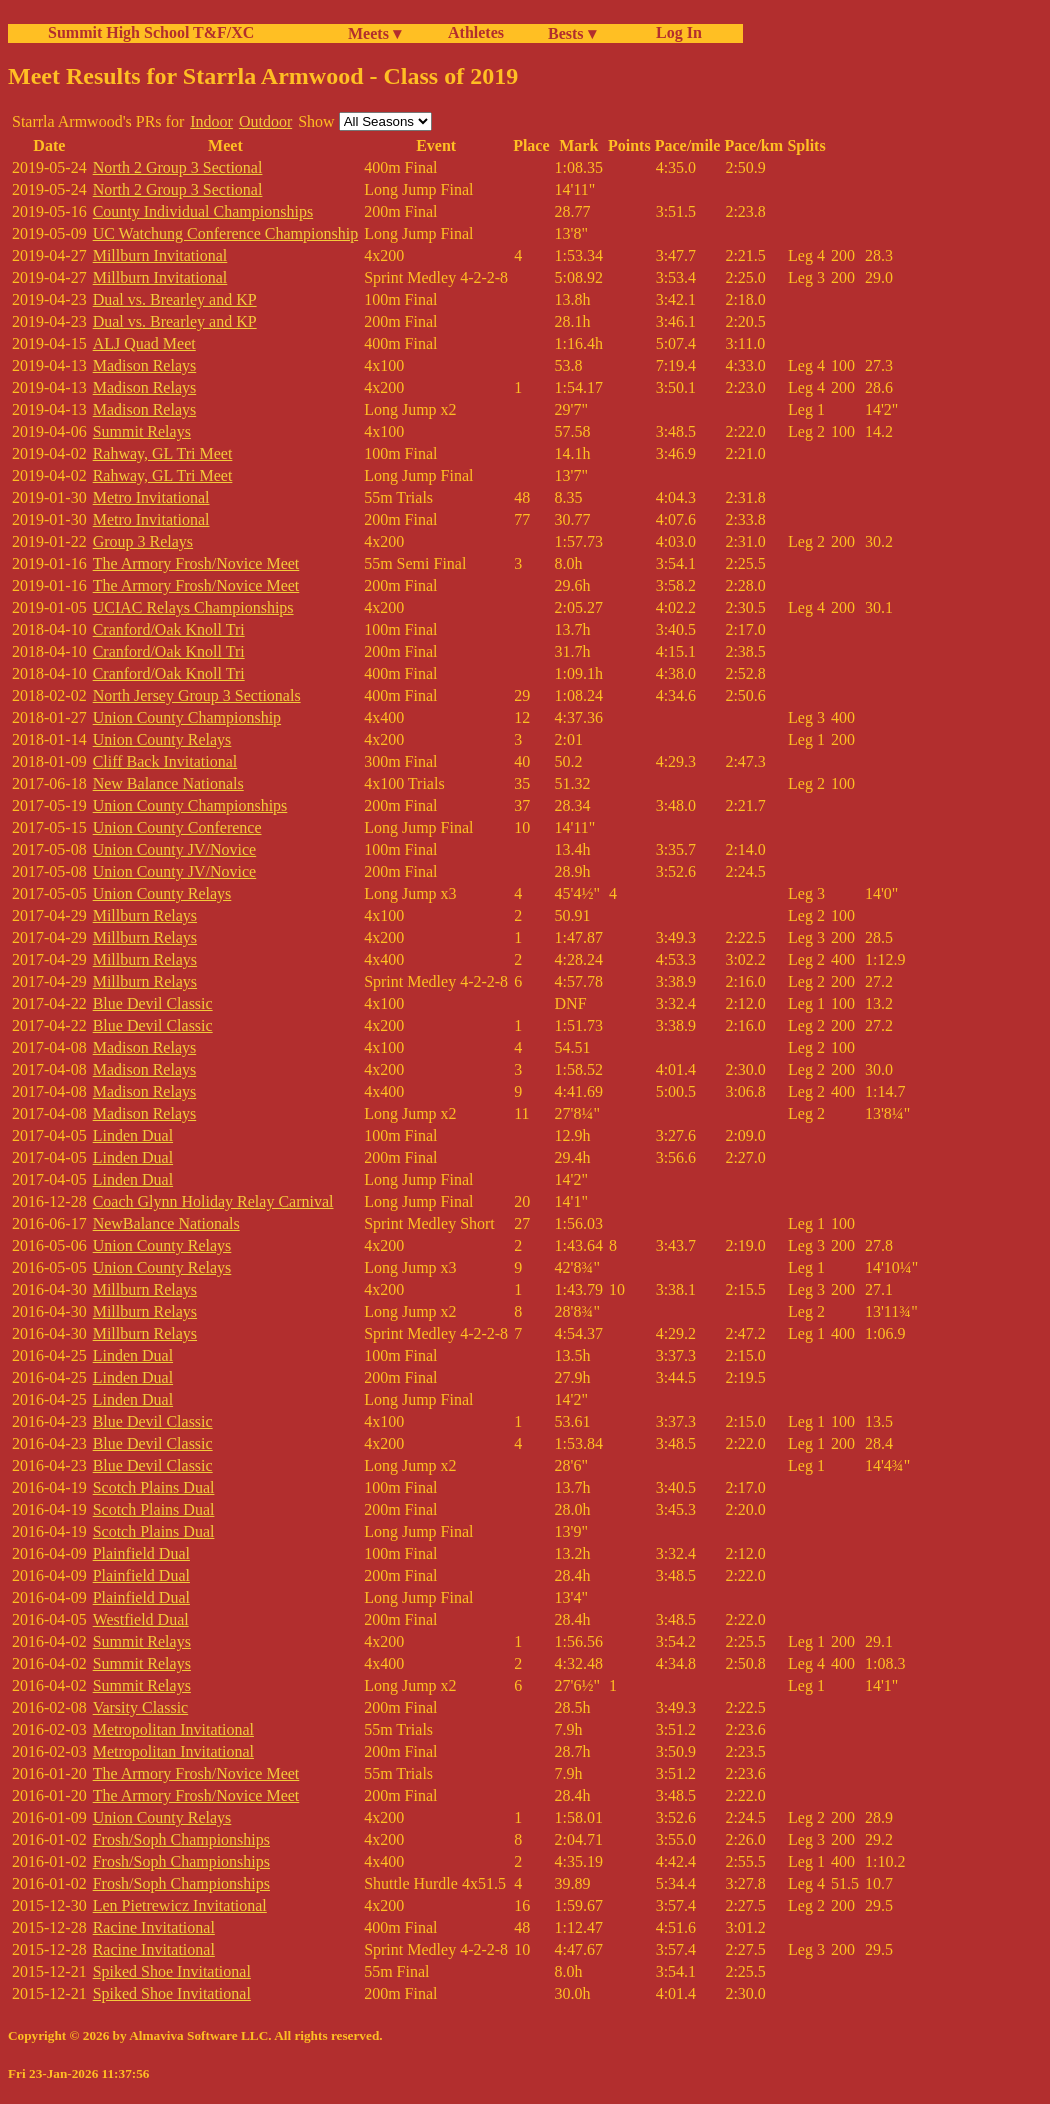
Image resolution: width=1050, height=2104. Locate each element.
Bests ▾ (572, 33)
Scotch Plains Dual (154, 1487)
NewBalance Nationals (166, 1223)
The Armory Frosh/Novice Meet (196, 563)
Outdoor (265, 121)
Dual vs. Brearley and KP (175, 299)
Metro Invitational (151, 497)
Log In (675, 32)
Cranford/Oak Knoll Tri (169, 629)
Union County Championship (187, 717)
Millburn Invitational (160, 255)
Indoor (211, 121)
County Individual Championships (203, 211)
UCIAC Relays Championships (193, 607)
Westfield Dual (141, 1619)
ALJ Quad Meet (144, 343)
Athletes (476, 32)
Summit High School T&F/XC (151, 32)
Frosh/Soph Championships (181, 1839)
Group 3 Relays (143, 541)
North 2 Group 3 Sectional (178, 167)
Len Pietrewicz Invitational (180, 1905)
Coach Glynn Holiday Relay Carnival (213, 1201)
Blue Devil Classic (153, 1003)
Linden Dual (133, 1135)
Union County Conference (177, 827)
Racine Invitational (154, 1927)
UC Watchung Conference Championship (225, 233)
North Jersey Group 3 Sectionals (197, 695)
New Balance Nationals (168, 783)
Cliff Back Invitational (165, 761)
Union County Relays (162, 739)
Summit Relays (142, 431)
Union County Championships (190, 805)
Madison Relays (145, 365)
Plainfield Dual (141, 1553)
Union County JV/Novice (175, 849)
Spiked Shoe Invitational (172, 1971)
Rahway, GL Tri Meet (163, 453)
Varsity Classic (141, 1707)
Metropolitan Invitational (173, 1729)
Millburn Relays (145, 915)
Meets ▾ (374, 33)
